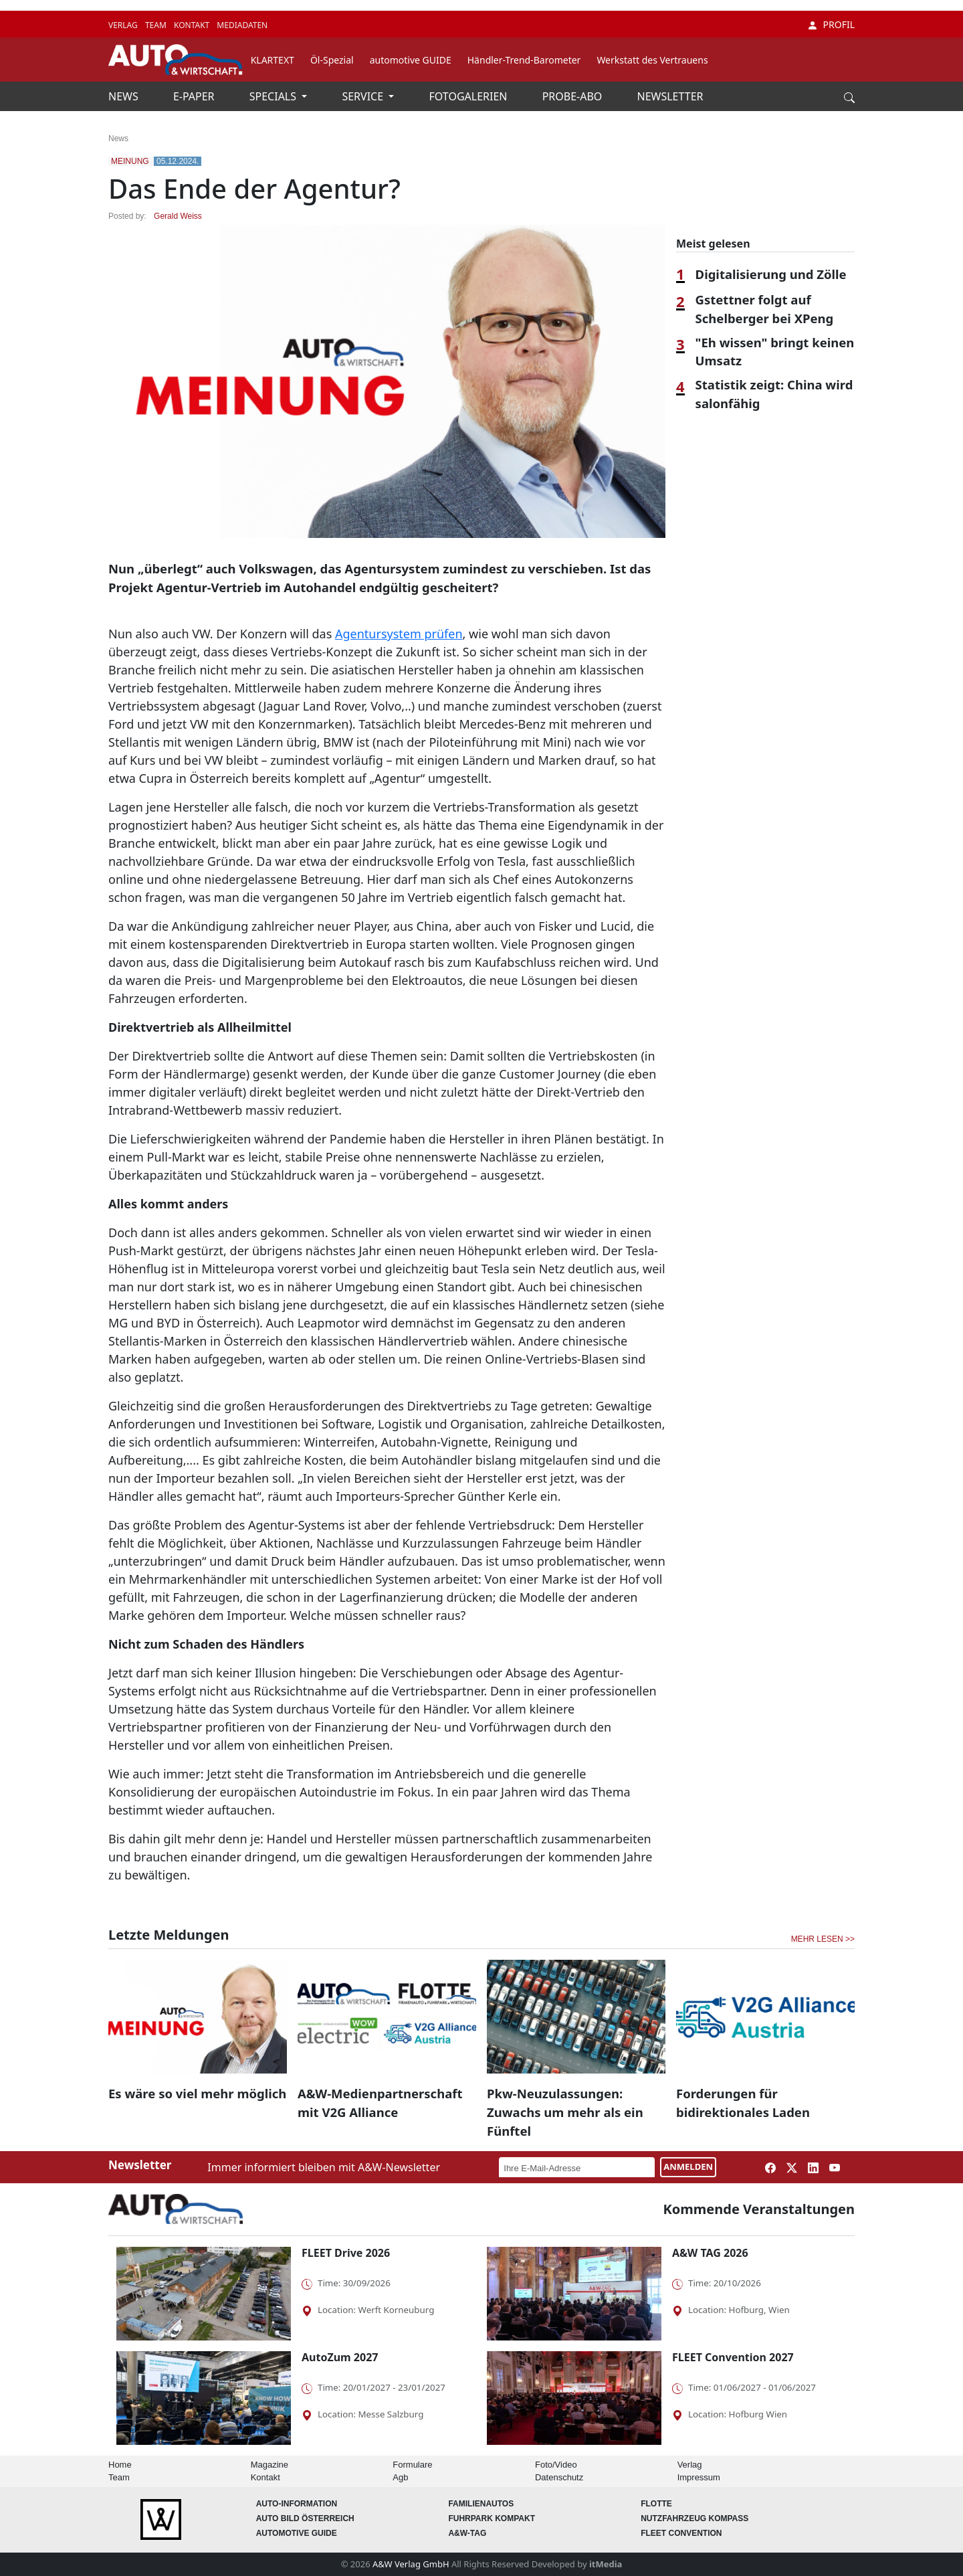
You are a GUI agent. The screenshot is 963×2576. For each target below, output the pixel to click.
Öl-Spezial (332, 60)
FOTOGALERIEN (469, 96)
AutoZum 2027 (340, 2357)
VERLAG (124, 25)
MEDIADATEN (242, 25)
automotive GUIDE (410, 60)
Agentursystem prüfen (399, 634)
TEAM (157, 25)
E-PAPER (195, 96)
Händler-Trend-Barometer (524, 60)
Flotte (656, 2503)
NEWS (124, 96)
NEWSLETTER (670, 96)
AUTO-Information (297, 2503)
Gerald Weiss (178, 216)
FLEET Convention (681, 2533)
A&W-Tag (467, 2533)
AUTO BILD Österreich (305, 2518)
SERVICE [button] (364, 96)
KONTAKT (192, 25)
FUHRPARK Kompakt (491, 2518)
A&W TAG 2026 (710, 2252)
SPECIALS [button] (274, 96)
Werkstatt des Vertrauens (652, 60)
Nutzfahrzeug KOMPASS (694, 2518)
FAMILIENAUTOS (481, 2503)
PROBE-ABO (573, 96)
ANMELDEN (688, 2166)
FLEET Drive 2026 (346, 2252)
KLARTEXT (272, 60)
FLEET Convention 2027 (733, 2357)
